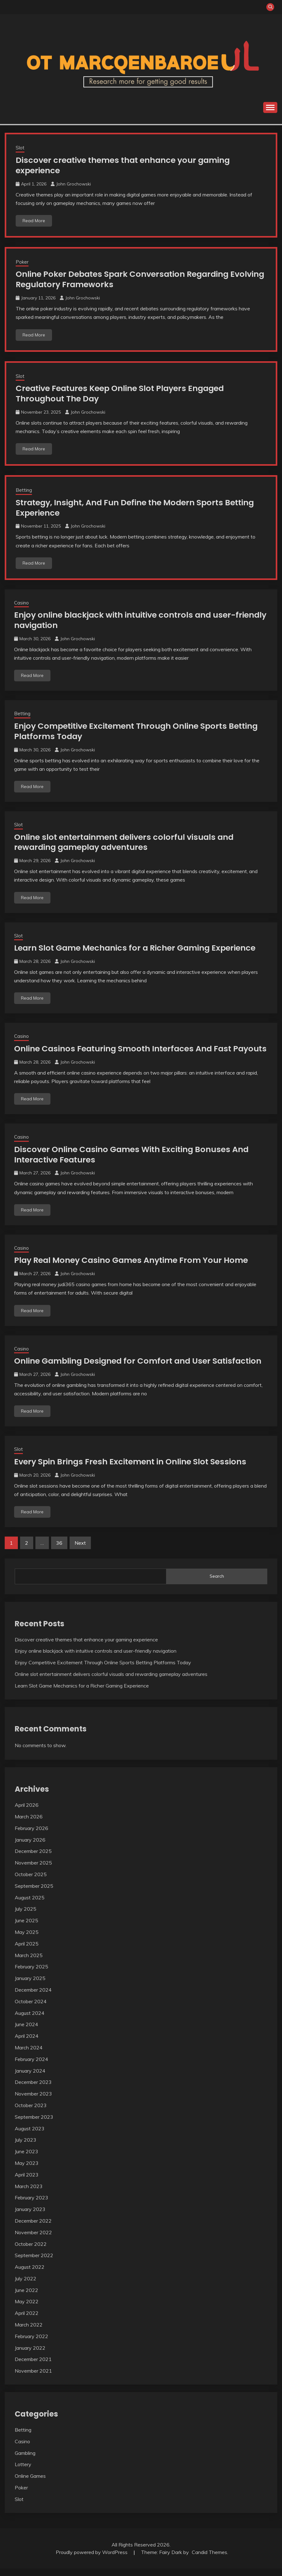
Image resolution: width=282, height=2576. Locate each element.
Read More (34, 220)
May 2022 (27, 2309)
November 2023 (33, 2101)
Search (217, 1584)
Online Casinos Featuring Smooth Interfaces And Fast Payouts (125, 1052)
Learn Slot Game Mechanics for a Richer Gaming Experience (137, 946)
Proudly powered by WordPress (92, 2560)
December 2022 (33, 2228)
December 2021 (33, 2367)
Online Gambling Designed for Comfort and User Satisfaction (140, 1368)
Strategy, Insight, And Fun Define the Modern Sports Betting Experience (139, 507)
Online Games (30, 2484)
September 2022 (34, 2263)
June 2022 (26, 2297)
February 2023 (31, 2205)
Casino (21, 602)
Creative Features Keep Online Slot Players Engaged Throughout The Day (124, 393)
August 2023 (29, 2136)
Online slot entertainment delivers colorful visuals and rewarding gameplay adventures (128, 840)
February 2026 (31, 1836)
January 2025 (30, 1986)
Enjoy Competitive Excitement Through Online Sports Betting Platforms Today (139, 730)
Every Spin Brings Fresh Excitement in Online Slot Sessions (132, 1469)
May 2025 (27, 1940)
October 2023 (31, 2113)
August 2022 (29, 2275)
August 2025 (29, 1905)
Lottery (23, 2472)
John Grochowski (73, 183)
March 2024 (29, 2055)
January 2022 (30, 2355)
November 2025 (33, 1870)
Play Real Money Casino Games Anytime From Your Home (134, 1268)
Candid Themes (209, 2560)
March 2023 (29, 2194)
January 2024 (30, 2078)
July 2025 (25, 1916)
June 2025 (26, 1928)
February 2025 (31, 1974)
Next (80, 1551)
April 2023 (27, 2182)
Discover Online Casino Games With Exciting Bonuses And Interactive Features (133, 1162)
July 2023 (25, 2147)
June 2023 (26, 2159)
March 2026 (29, 1824)
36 (59, 1551)
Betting (24, 489)
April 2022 (27, 2321)
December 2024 (33, 1997)
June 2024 (26, 2032)
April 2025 (27, 1951)
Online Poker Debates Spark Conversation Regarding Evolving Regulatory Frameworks (125, 279)
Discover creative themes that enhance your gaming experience (126, 165)
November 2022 (33, 2240)
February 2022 (31, 2344)
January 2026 (30, 1847)
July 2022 (25, 2286)
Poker (22, 262)
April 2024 (27, 2044)
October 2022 (31, 2251)
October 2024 (31, 2009)
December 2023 (33, 2090)
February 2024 (31, 2066)
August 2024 (29, 2020)
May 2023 (27, 2171)
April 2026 (27, 1813)
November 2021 (33, 2378)
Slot (20, 148)
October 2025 (31, 1882)
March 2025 (29, 1963)
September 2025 (34, 1893)
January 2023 (30, 2217)
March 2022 (29, 2332)
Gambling (25, 2460)
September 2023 (34, 2124)
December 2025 (33, 1859)
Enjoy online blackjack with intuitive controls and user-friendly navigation (128, 619)
